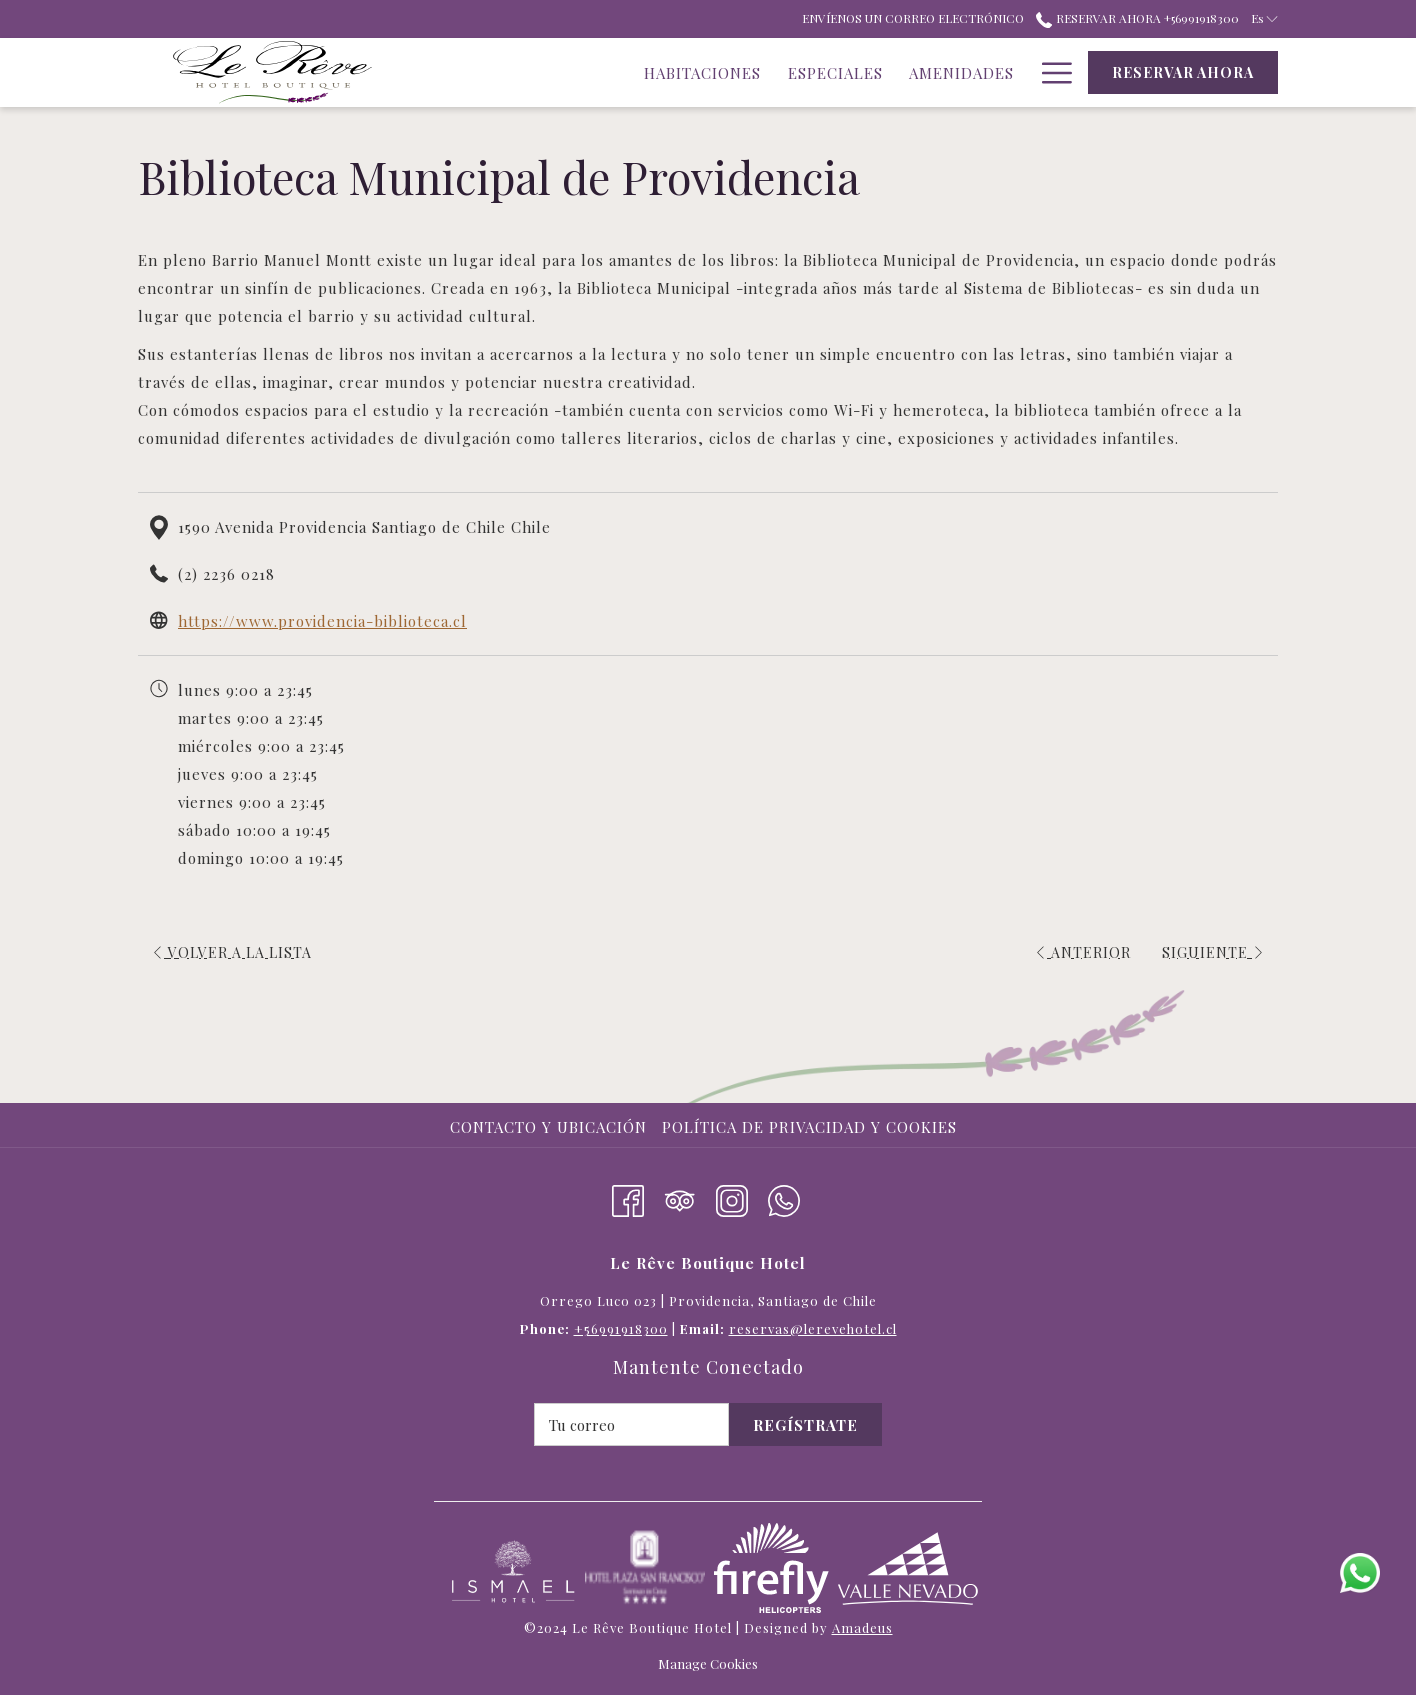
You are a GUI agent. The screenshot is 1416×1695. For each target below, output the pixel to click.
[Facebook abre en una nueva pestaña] (628, 1197)
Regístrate (805, 1425)
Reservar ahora (1183, 72)
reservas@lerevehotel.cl (813, 1328)
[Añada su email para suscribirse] (631, 1424)
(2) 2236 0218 (226, 574)
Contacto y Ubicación (548, 1127)
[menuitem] (551, 1127)
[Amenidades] (824, 72)
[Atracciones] (958, 72)
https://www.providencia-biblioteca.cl (322, 621)
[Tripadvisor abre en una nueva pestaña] (680, 1197)
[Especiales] (697, 72)
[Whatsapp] (784, 1197)
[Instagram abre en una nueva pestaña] (732, 1197)
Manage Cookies (708, 1663)
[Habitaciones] (565, 72)
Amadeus (862, 1627)
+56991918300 (621, 1328)
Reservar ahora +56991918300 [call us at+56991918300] (1137, 18)
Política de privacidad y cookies (809, 1127)
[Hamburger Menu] (1049, 72)
